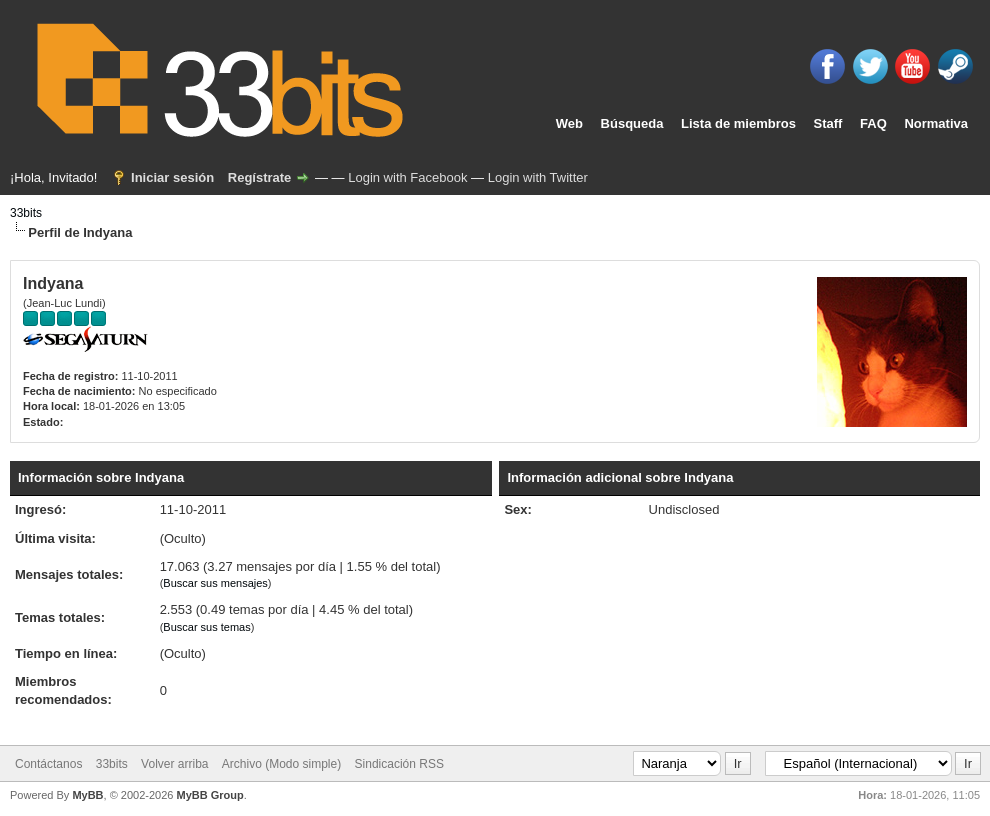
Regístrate (260, 177)
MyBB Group (209, 795)
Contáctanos (48, 764)
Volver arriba (174, 764)
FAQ (873, 123)
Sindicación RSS (399, 764)
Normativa (936, 123)
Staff (828, 123)
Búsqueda (632, 123)
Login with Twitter (538, 177)
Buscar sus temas (206, 627)
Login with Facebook (407, 177)
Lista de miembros (738, 123)
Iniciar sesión (172, 177)
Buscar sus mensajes (215, 583)
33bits (26, 213)
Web (569, 123)
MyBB (87, 795)
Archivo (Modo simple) (281, 764)
